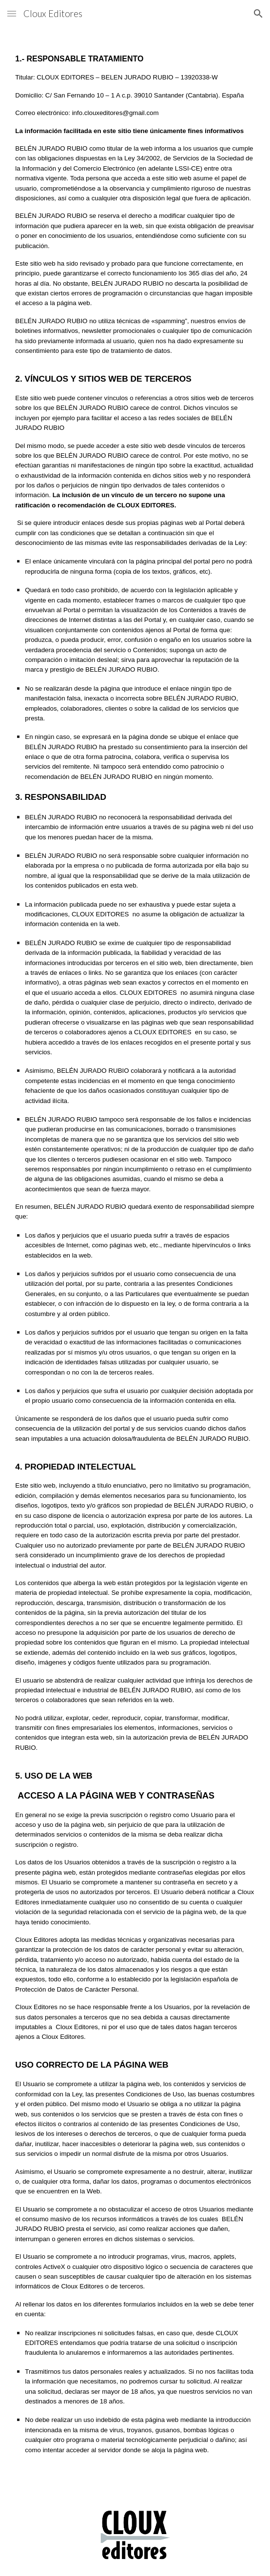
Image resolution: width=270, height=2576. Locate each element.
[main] (134, 1261)
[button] (11, 13)
